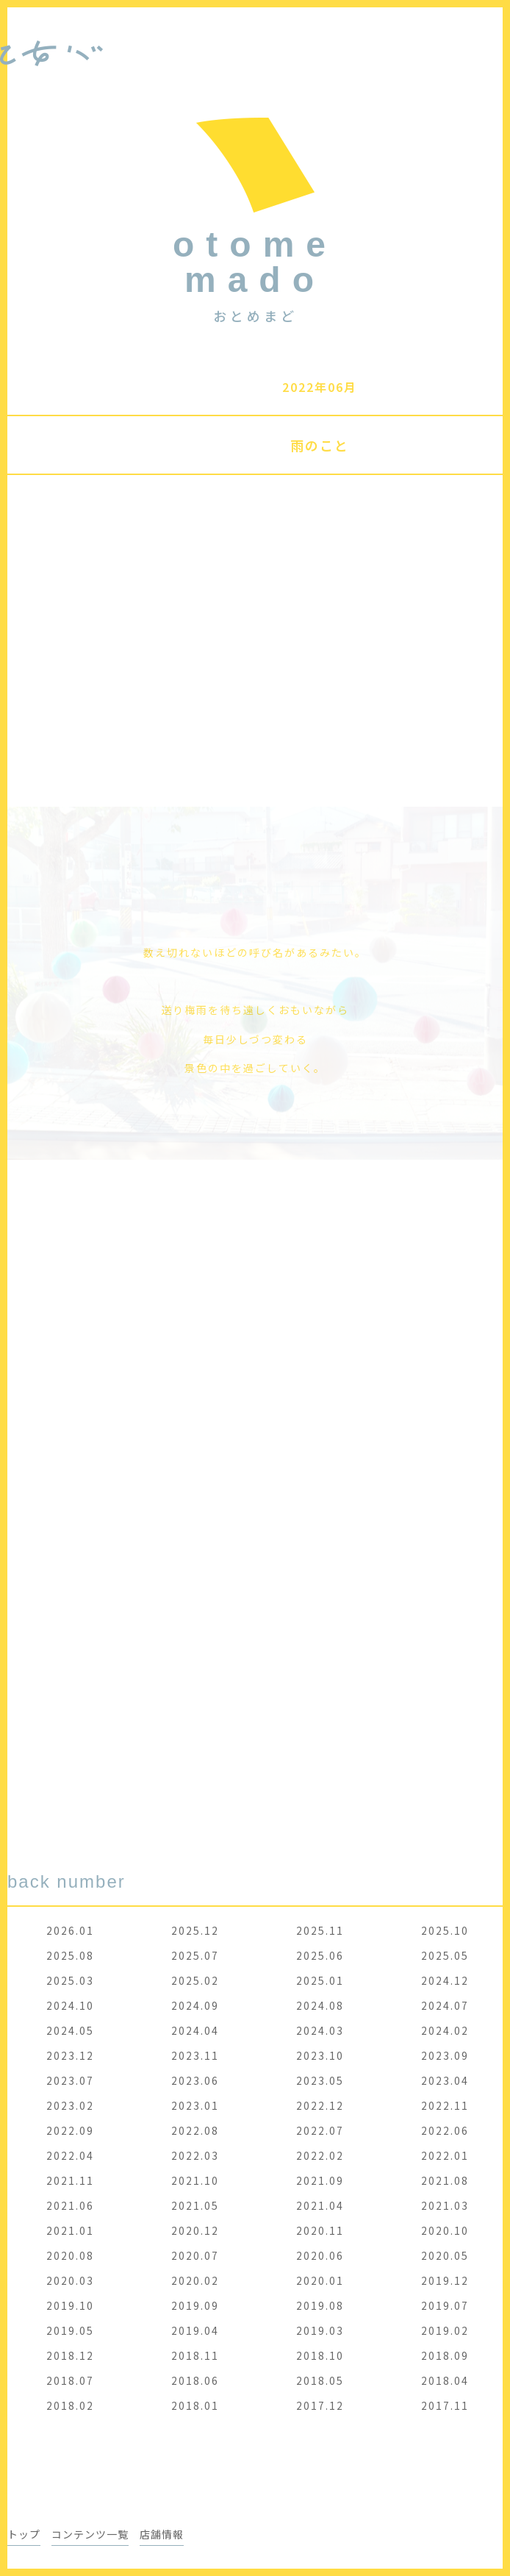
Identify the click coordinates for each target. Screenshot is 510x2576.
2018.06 (195, 2380)
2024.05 (70, 2030)
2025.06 (320, 1955)
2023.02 (70, 2105)
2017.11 (445, 2405)
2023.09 (445, 2055)
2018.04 (445, 2380)
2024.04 (195, 2030)
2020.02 (195, 2280)
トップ (23, 2534)
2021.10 (195, 2180)
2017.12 (320, 2405)
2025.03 (70, 1980)
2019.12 (445, 2280)
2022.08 (195, 2130)
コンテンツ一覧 (90, 2534)
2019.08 (320, 2305)
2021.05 (195, 2205)
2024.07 (445, 2005)
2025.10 (445, 1930)
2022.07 (320, 2130)
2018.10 (320, 2355)
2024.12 (445, 1980)
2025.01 (320, 1980)
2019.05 (70, 2330)
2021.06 (70, 2205)
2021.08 (445, 2180)
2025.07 (195, 1955)
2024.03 (320, 2030)
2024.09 (195, 2005)
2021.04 (320, 2205)
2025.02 (195, 1980)
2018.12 (70, 2355)
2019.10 (70, 2305)
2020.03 (70, 2280)
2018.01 (195, 2405)
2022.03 (195, 2155)
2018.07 (70, 2380)
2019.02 (445, 2330)
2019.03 (320, 2330)
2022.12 (320, 2105)
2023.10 (320, 2055)
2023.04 (445, 2080)
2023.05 (320, 2080)
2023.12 (70, 2055)
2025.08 (70, 1955)
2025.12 (195, 1930)
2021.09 (320, 2180)
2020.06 (320, 2255)
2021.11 (70, 2180)
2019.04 (195, 2330)
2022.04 (70, 2155)
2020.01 (320, 2280)
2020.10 (445, 2230)
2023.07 (70, 2080)
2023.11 (195, 2055)
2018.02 (70, 2405)
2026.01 (70, 1930)
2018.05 (320, 2380)
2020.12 (195, 2230)
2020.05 (445, 2255)
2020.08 (70, 2255)
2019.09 (195, 2305)
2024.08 (320, 2005)
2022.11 (445, 2105)
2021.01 (70, 2230)
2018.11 (195, 2355)
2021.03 (445, 2205)
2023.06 (195, 2080)
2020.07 (195, 2255)
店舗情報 (162, 2534)
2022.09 (70, 2130)
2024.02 (445, 2030)
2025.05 (445, 1955)
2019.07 (445, 2305)
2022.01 (445, 2155)
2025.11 (320, 1930)
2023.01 (195, 2105)
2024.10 (70, 2005)
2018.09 (445, 2355)
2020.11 (320, 2230)
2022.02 (320, 2155)
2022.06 (445, 2130)
